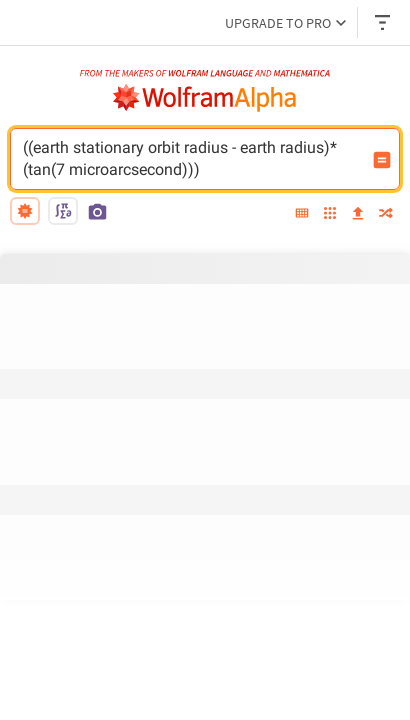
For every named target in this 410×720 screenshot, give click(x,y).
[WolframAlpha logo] (205, 98)
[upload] (358, 214)
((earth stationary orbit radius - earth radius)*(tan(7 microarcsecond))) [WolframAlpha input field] (192, 159)
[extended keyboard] (302, 214)
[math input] (63, 211)
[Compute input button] (382, 160)
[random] (386, 214)
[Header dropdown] (384, 22)
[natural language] (25, 211)
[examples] (330, 214)
